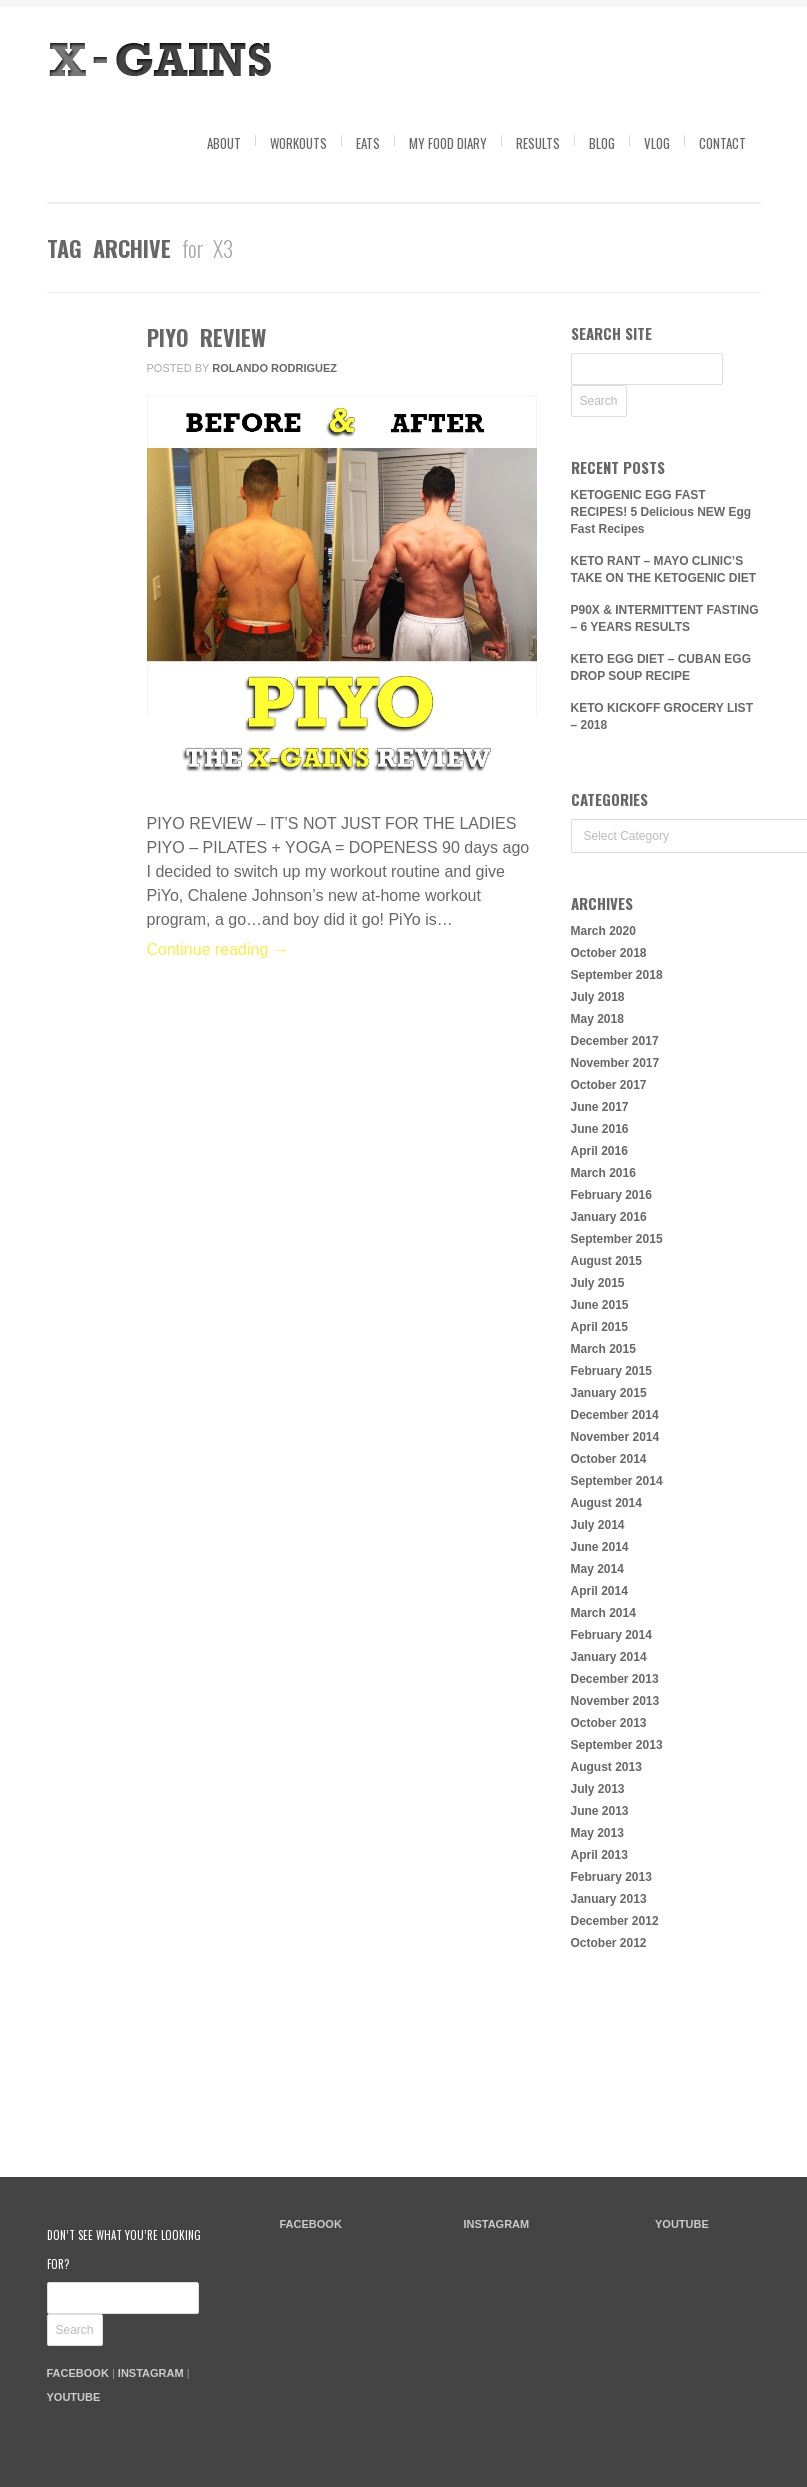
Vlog (657, 143)
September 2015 (617, 1239)
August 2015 (606, 1261)
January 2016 (609, 1217)
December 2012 (615, 1921)
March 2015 (603, 1349)
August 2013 (606, 1767)
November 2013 (615, 1701)
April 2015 (599, 1327)
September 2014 (617, 1481)
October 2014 (609, 1459)
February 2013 (611, 1877)
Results (538, 143)
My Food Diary (448, 143)
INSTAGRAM (151, 2373)
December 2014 (615, 1415)
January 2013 (609, 1899)
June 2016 (600, 1129)
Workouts (298, 143)
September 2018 (617, 975)
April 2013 (599, 1855)
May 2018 (597, 1019)
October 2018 (609, 953)
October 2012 (609, 1943)
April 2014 (599, 1591)
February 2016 (611, 1195)
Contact (722, 143)
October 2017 (609, 1085)
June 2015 (600, 1305)
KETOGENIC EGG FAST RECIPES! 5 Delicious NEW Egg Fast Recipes (661, 512)
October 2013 (609, 1723)
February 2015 (611, 1371)
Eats (368, 143)
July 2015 (598, 1283)
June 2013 (600, 1811)
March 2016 (603, 1173)
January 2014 (609, 1657)
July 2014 (598, 1525)
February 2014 (611, 1635)
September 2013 (617, 1745)
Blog (602, 143)
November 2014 (615, 1437)
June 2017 (600, 1107)
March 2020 (603, 931)
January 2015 (609, 1393)
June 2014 (600, 1547)
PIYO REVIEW (206, 337)
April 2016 (599, 1151)
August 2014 (606, 1503)
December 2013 (615, 1679)
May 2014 (597, 1569)
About (224, 143)
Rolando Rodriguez (274, 368)
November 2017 (615, 1063)
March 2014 (603, 1613)
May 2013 (597, 1833)
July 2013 (598, 1789)
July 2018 (598, 997)
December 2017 (615, 1041)
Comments (79, 426)
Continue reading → (218, 949)
